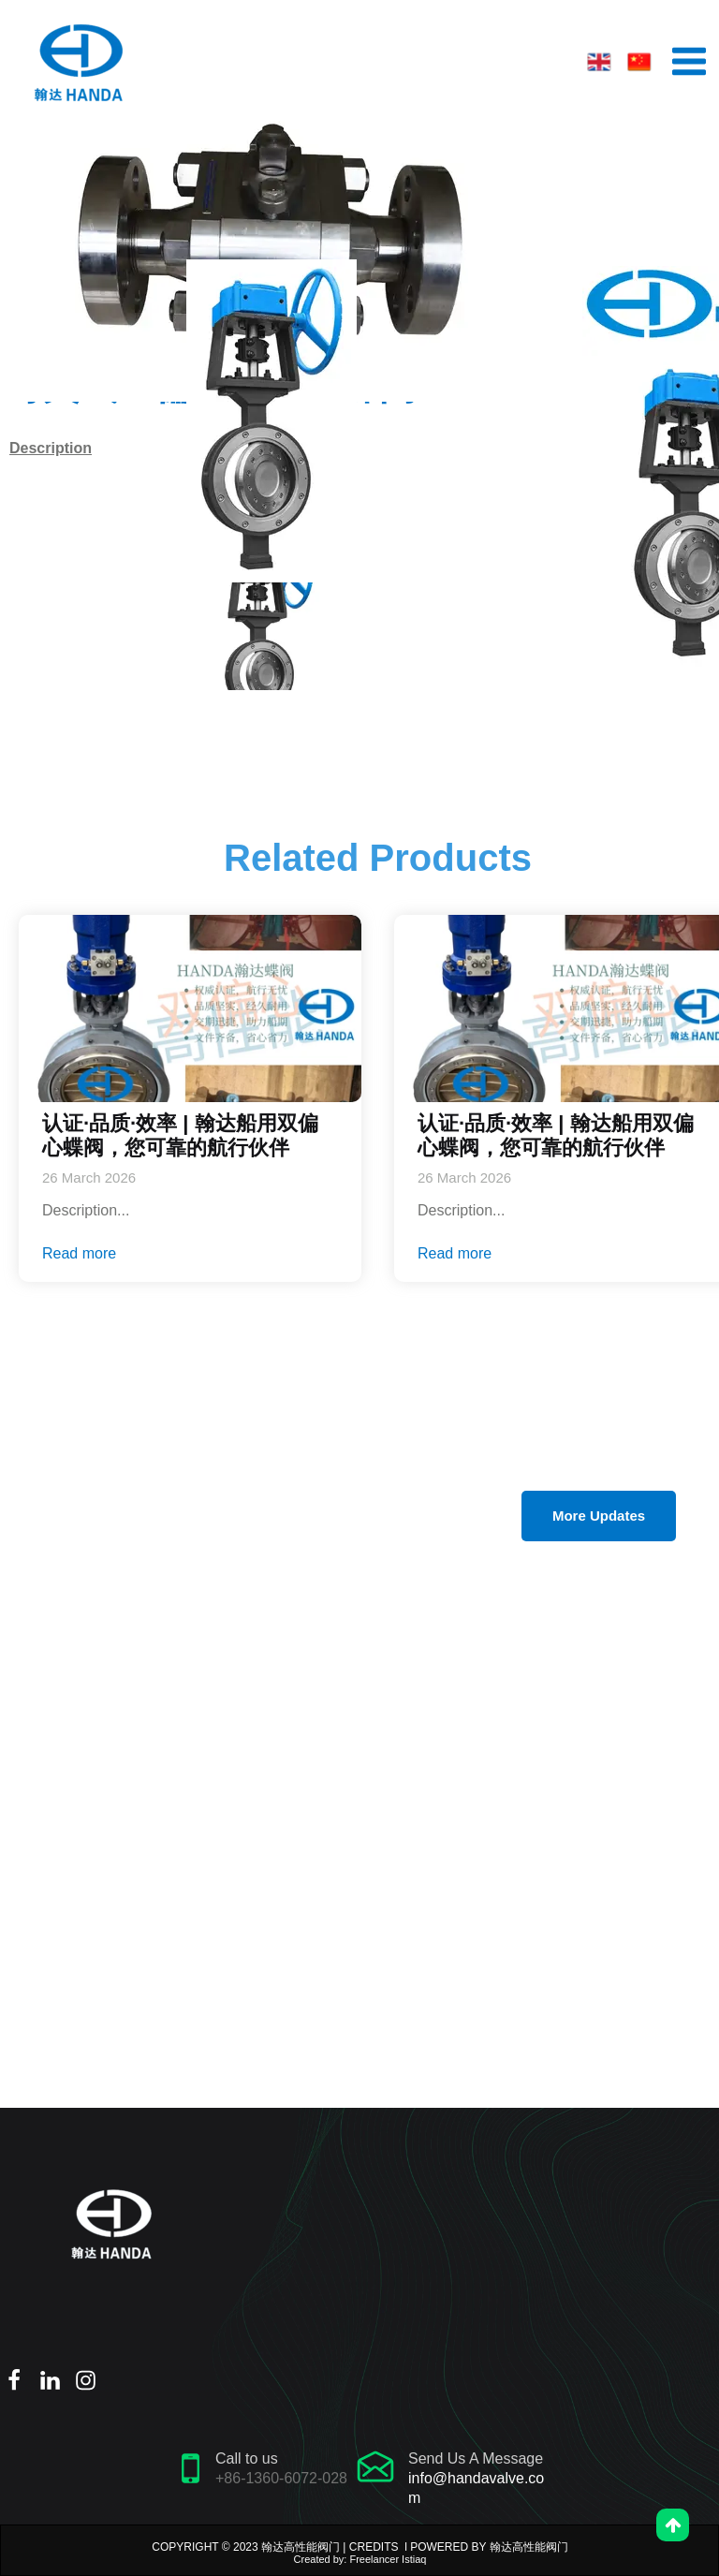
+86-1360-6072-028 (281, 2478)
